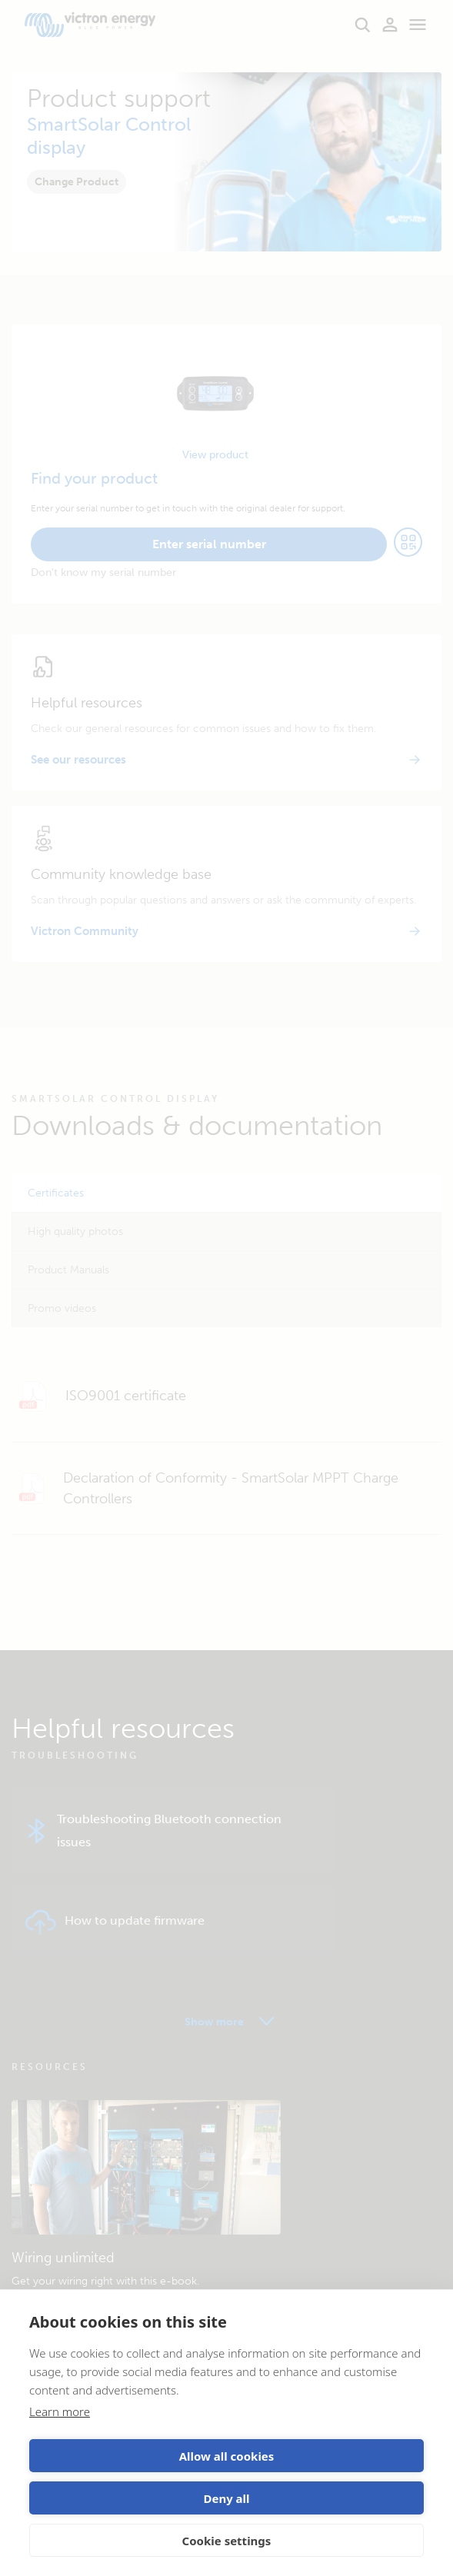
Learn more (59, 2411)
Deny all (226, 2498)
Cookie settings (226, 2540)
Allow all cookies (227, 2456)
